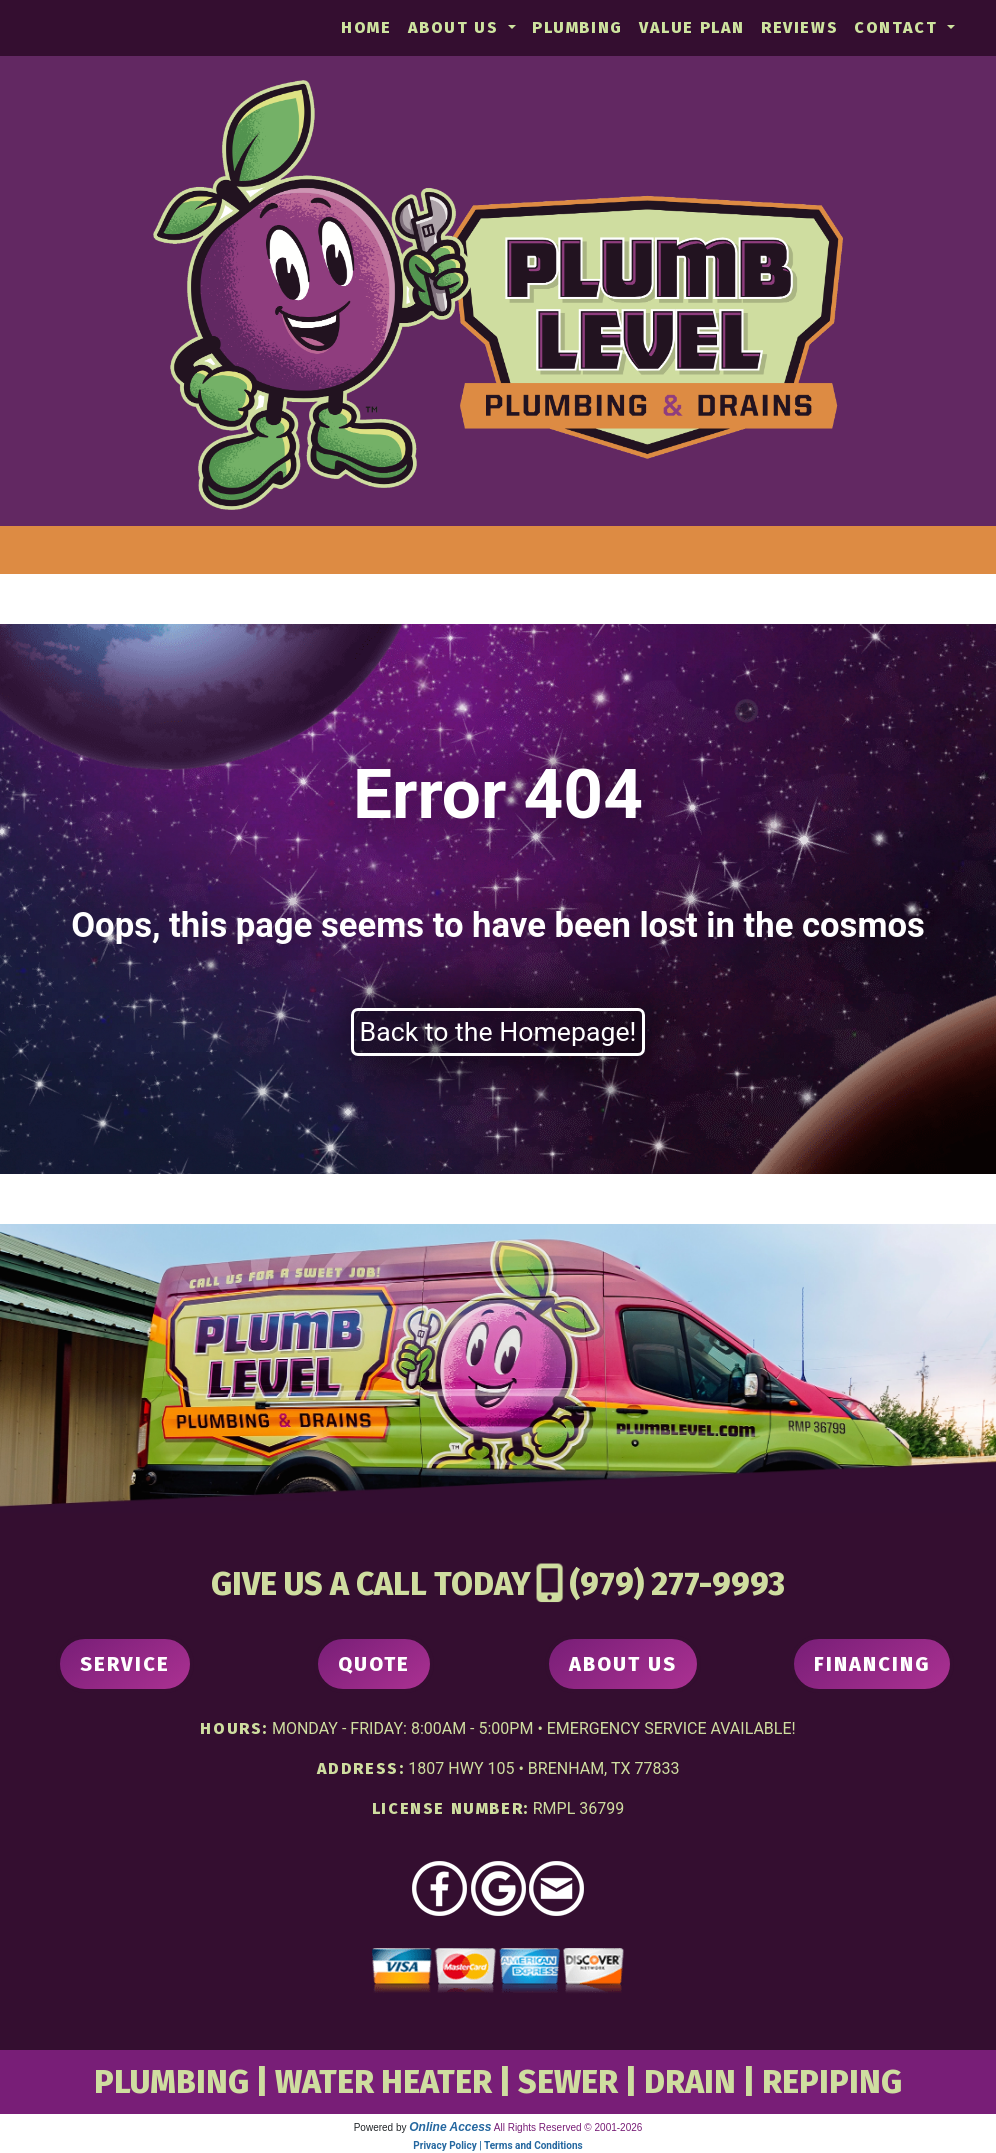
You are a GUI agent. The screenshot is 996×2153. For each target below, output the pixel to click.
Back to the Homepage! (498, 1032)
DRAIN (690, 2082)
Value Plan (692, 27)
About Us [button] (456, 27)
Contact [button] (898, 27)
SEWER (568, 2082)
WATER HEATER (383, 2082)
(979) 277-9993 (677, 1584)
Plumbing (577, 27)
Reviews (799, 27)
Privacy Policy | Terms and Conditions (497, 2145)
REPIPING (832, 2082)
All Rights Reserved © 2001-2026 (568, 2127)
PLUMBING (171, 2082)
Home (366, 27)
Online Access (450, 2127)
